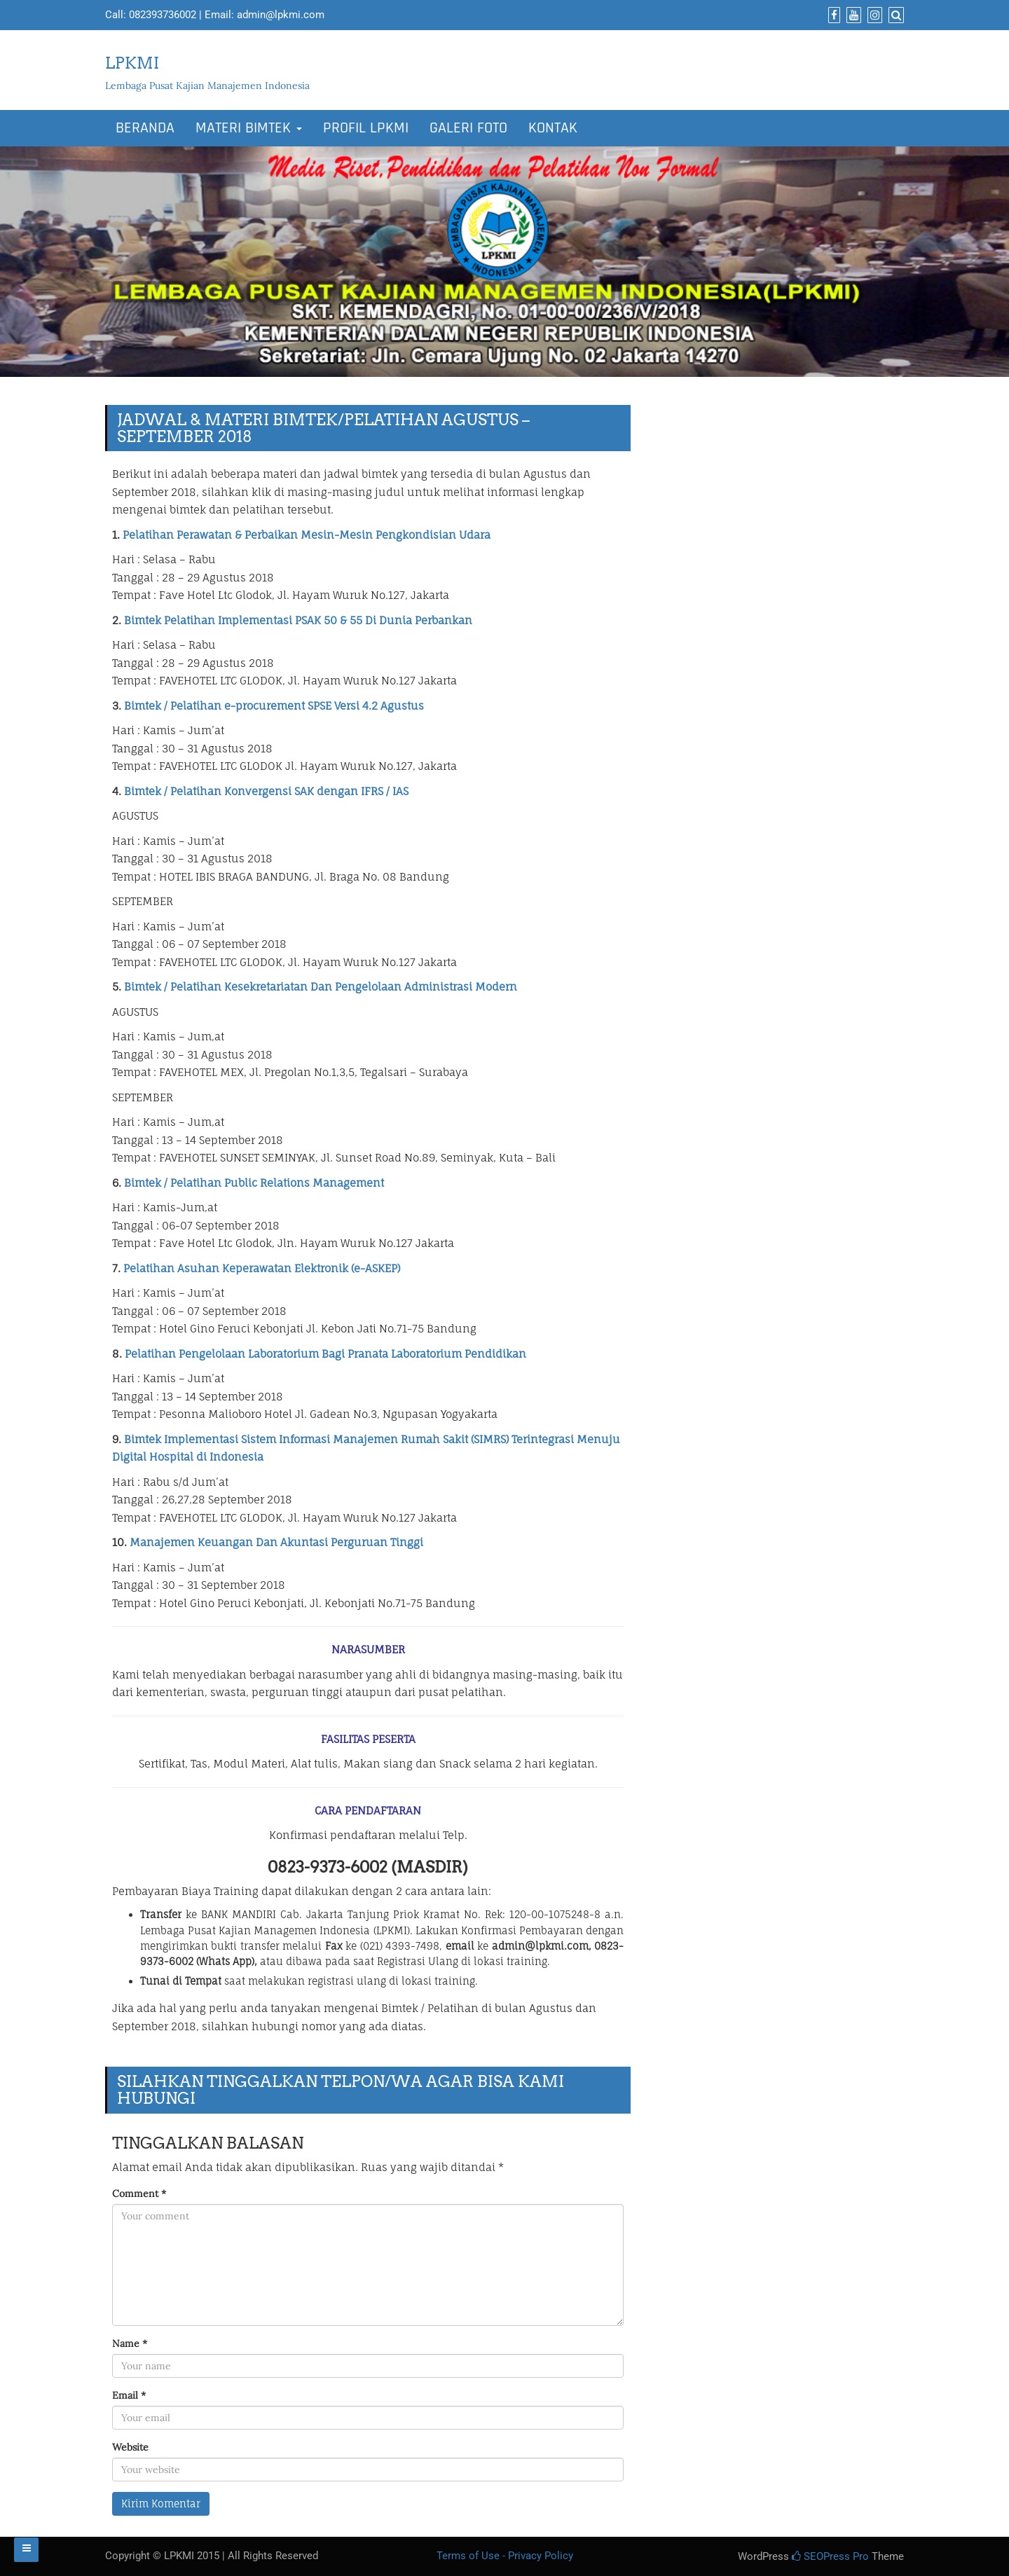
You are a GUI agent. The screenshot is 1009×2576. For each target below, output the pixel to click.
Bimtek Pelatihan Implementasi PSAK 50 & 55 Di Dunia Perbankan (298, 620)
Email (129, 2395)
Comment (139, 2193)
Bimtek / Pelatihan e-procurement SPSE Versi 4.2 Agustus (274, 705)
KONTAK (552, 128)
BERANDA (145, 128)
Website (130, 2447)
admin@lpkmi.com (280, 14)
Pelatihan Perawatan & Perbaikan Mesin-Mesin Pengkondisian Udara (306, 535)
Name (129, 2343)
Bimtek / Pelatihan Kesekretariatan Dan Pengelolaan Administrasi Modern (320, 986)
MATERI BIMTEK (248, 128)
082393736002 (162, 14)
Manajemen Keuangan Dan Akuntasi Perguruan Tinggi (276, 1542)
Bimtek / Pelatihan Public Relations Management (254, 1183)
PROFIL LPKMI (366, 128)
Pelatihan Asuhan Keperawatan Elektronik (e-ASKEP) (261, 1268)
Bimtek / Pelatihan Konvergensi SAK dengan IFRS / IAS (266, 791)
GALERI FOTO (468, 128)
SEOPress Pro (830, 2556)
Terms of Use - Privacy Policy (505, 2555)
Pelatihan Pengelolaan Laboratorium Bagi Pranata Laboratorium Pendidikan (325, 1354)
